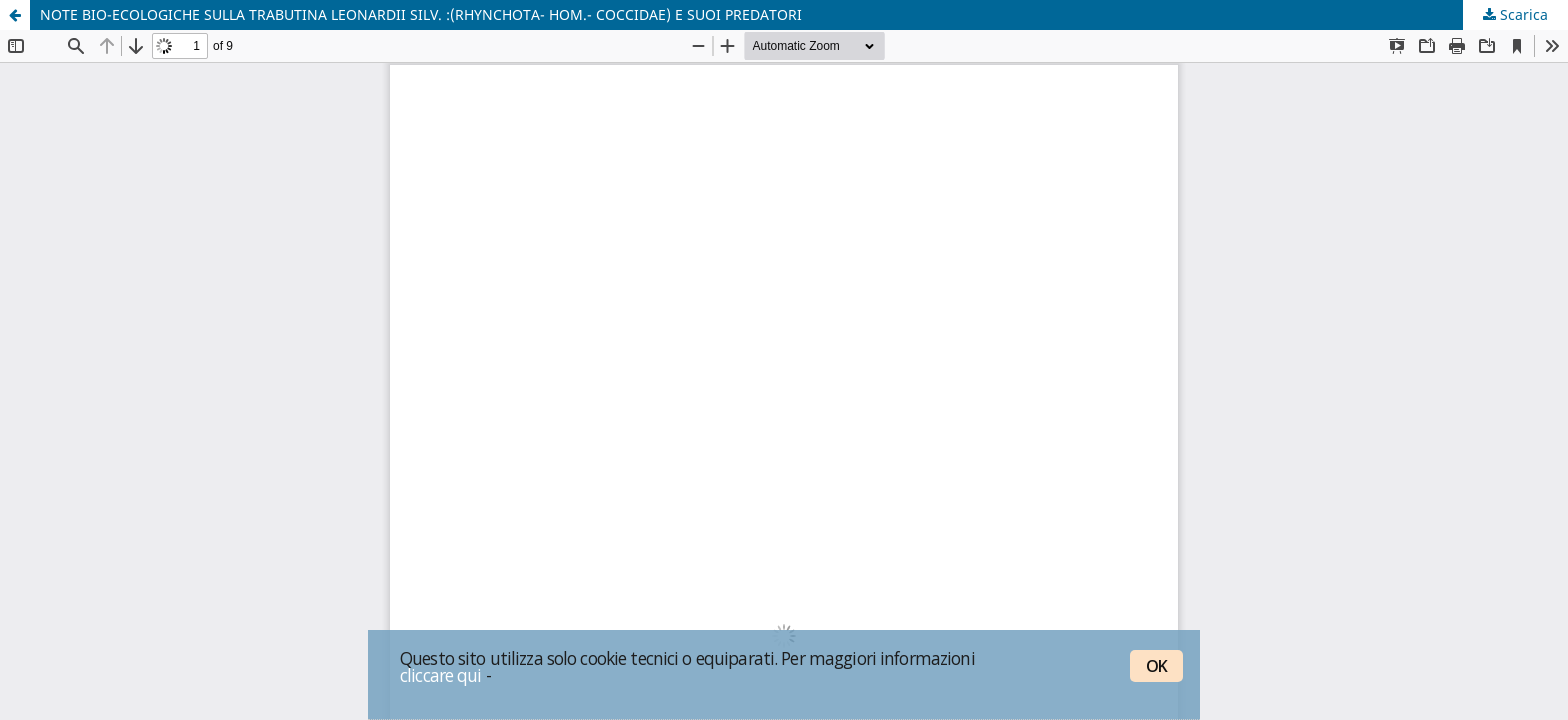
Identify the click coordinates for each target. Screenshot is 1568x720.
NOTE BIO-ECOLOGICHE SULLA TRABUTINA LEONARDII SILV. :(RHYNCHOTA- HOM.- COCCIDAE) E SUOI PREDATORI (421, 14)
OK (1156, 666)
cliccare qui (441, 675)
